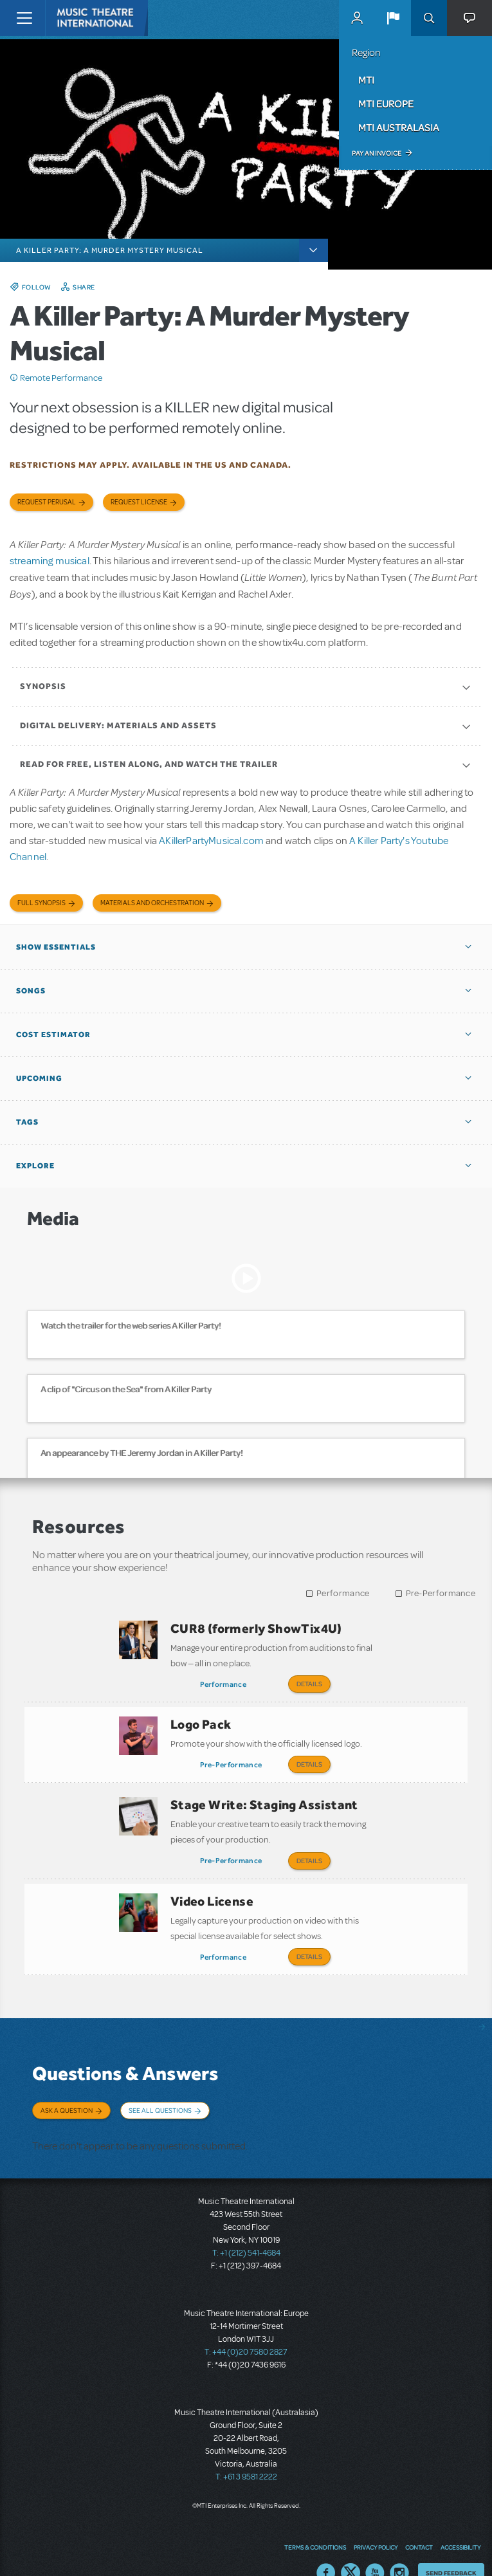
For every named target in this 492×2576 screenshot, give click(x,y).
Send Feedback (451, 2547)
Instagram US (399, 2547)
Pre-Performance (441, 1593)
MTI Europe (386, 103)
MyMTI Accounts (357, 18)
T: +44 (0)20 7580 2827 (246, 2326)
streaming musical (49, 561)
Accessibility (460, 2521)
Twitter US (350, 2547)
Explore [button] (35, 1165)
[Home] (72, 18)
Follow (36, 286)
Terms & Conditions (315, 2521)
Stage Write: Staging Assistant (264, 1795)
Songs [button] (31, 990)
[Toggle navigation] (24, 18)
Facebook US (326, 2547)
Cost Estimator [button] (53, 1034)
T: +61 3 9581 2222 (246, 2451)
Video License (211, 1887)
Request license (139, 502)
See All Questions (160, 2092)
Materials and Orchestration (152, 903)
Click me (14, 377)
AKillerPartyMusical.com (211, 840)
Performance (342, 1593)
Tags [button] (27, 1122)
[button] (393, 18)
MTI (366, 79)
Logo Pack (201, 1719)
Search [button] (429, 18)
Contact (419, 2521)
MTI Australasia (398, 127)
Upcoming (39, 1078)
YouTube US (375, 2547)
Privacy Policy (375, 2521)
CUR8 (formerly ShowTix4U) (256, 1628)
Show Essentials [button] (56, 947)
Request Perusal (46, 502)
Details (309, 1683)
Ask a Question (67, 2092)
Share (84, 286)
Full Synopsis (41, 903)
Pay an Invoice (376, 153)
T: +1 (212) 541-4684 (246, 2227)
